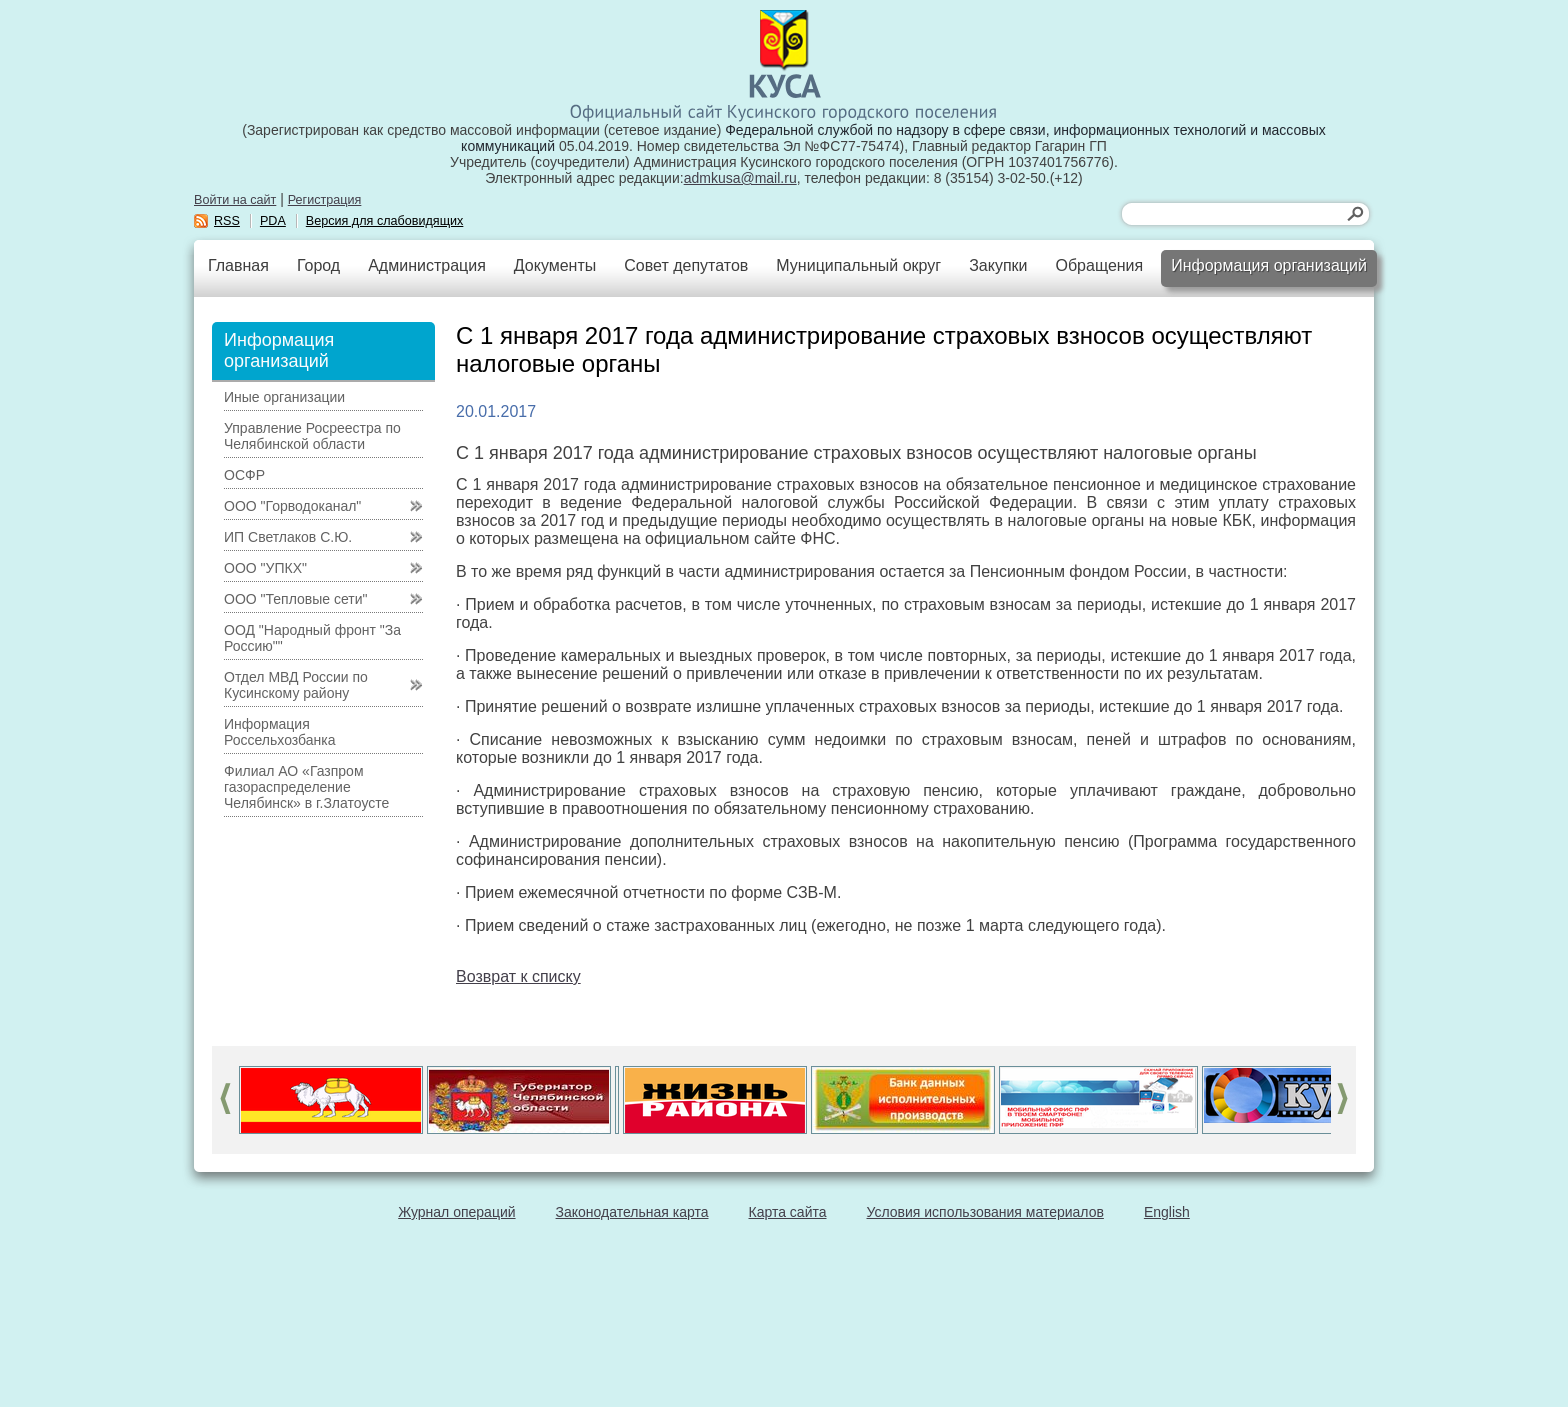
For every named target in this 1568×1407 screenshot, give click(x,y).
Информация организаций (1269, 265)
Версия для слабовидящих (385, 221)
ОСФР (244, 475)
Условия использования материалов (985, 1212)
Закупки (998, 265)
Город (318, 265)
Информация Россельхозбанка (279, 732)
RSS (227, 221)
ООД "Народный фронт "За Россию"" (312, 638)
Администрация (427, 265)
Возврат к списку (518, 976)
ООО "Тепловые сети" (295, 599)
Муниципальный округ (858, 265)
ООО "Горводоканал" (292, 506)
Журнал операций (456, 1212)
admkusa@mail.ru (740, 178)
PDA (273, 221)
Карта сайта (788, 1212)
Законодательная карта (632, 1212)
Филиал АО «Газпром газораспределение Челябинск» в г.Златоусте (306, 787)
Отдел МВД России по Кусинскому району (296, 685)
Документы (555, 265)
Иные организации (284, 397)
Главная (238, 265)
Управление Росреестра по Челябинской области (312, 436)
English (1167, 1212)
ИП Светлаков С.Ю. (288, 537)
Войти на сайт (235, 200)
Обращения (1099, 265)
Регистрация (325, 200)
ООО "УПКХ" (265, 568)
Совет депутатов (686, 265)
